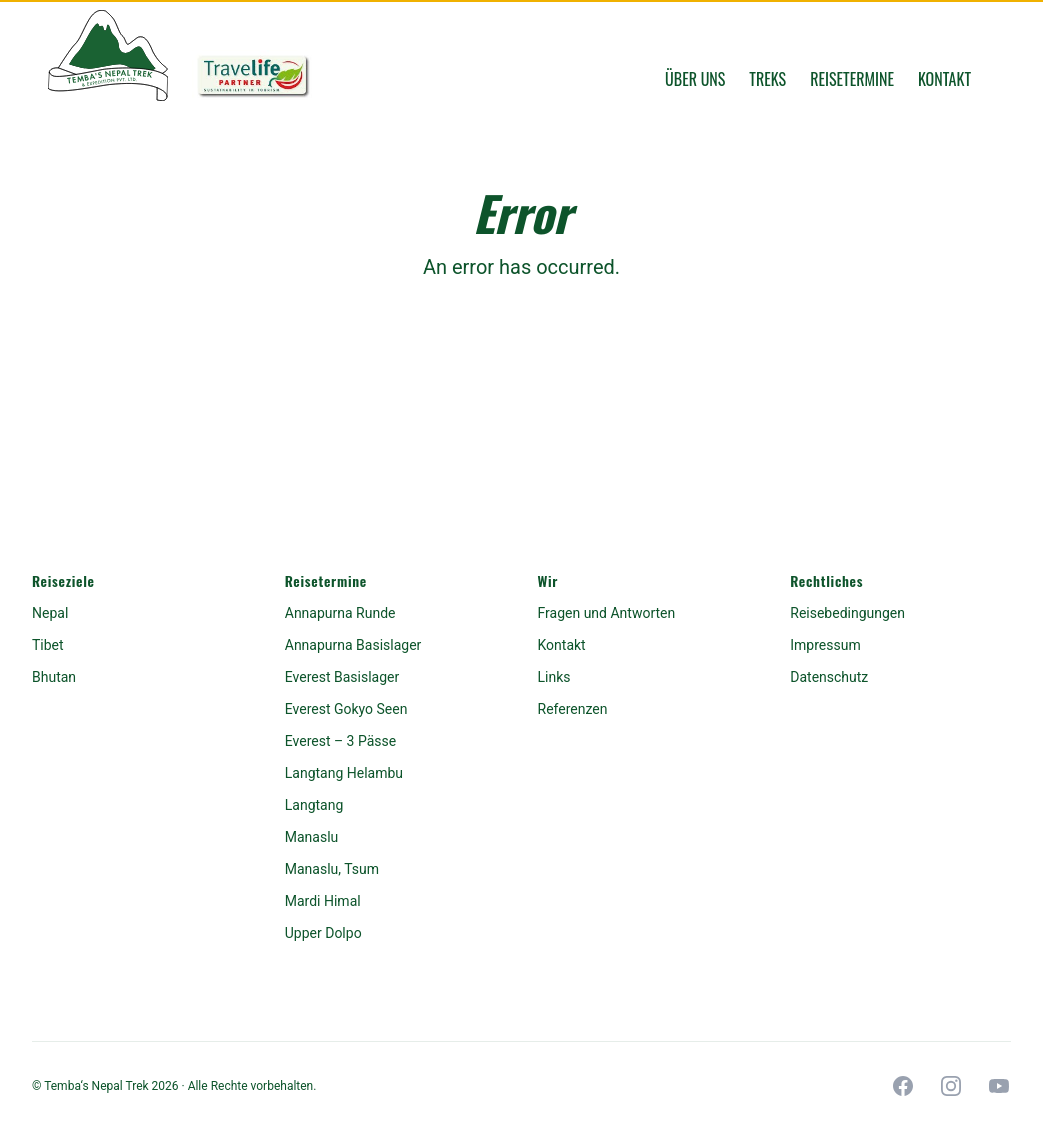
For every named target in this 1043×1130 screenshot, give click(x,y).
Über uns (695, 79)
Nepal (50, 613)
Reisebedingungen (847, 613)
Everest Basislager (342, 677)
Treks (767, 79)
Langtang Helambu (344, 773)
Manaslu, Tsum (332, 869)
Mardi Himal (323, 901)
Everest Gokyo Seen (346, 709)
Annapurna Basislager (353, 645)
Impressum (825, 645)
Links (554, 677)
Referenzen (573, 709)
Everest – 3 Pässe (340, 741)
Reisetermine (852, 79)
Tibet (48, 645)
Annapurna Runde (340, 613)
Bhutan (54, 677)
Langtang (314, 805)
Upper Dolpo (323, 933)
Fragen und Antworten (607, 613)
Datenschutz (829, 677)
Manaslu (312, 837)
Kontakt (944, 79)
